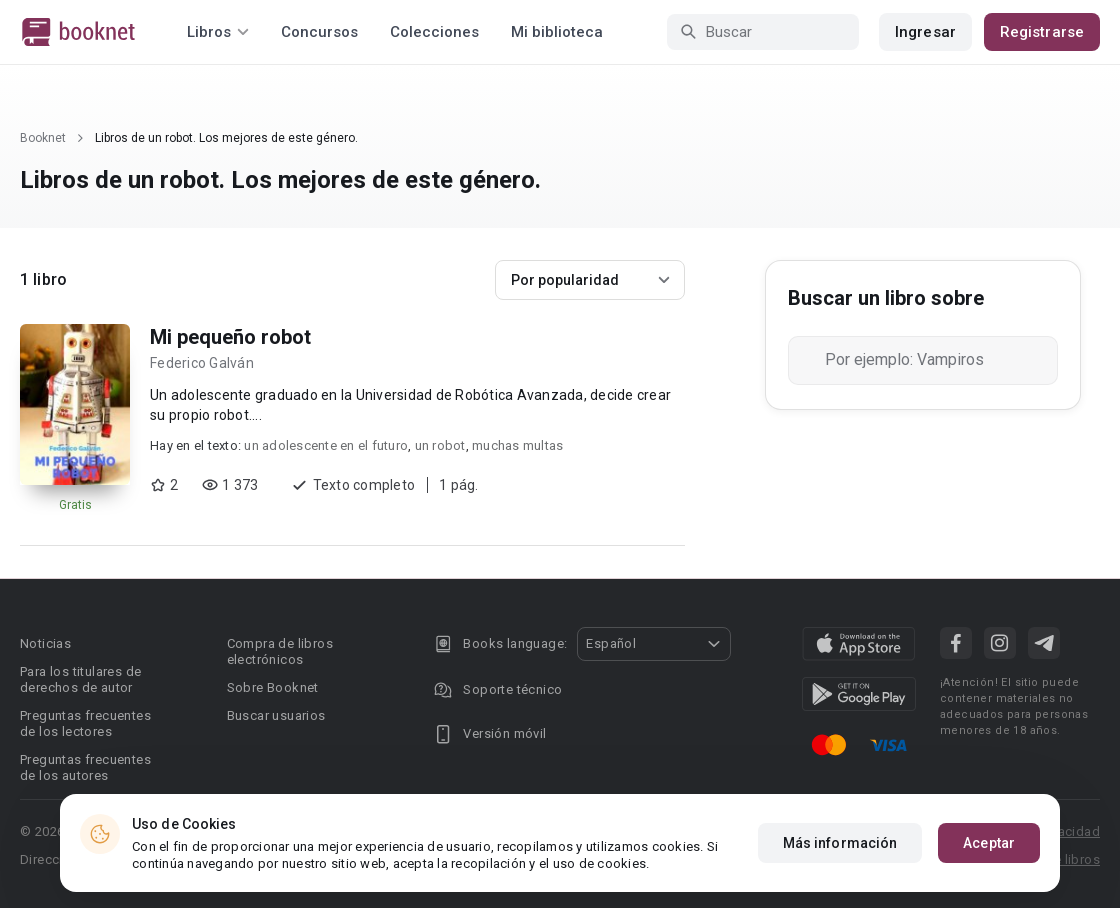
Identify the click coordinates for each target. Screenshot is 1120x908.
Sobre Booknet (273, 687)
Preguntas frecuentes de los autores (85, 767)
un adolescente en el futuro (326, 445)
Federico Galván (202, 363)
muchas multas (517, 445)
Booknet (43, 138)
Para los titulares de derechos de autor (80, 679)
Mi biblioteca (557, 32)
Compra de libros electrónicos (280, 651)
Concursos (319, 32)
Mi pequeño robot (230, 337)
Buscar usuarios (276, 715)
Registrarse (1042, 32)
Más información (840, 843)
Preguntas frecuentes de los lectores (85, 723)
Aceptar (989, 843)
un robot (440, 445)
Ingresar (925, 32)
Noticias (45, 643)
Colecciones (434, 32)
